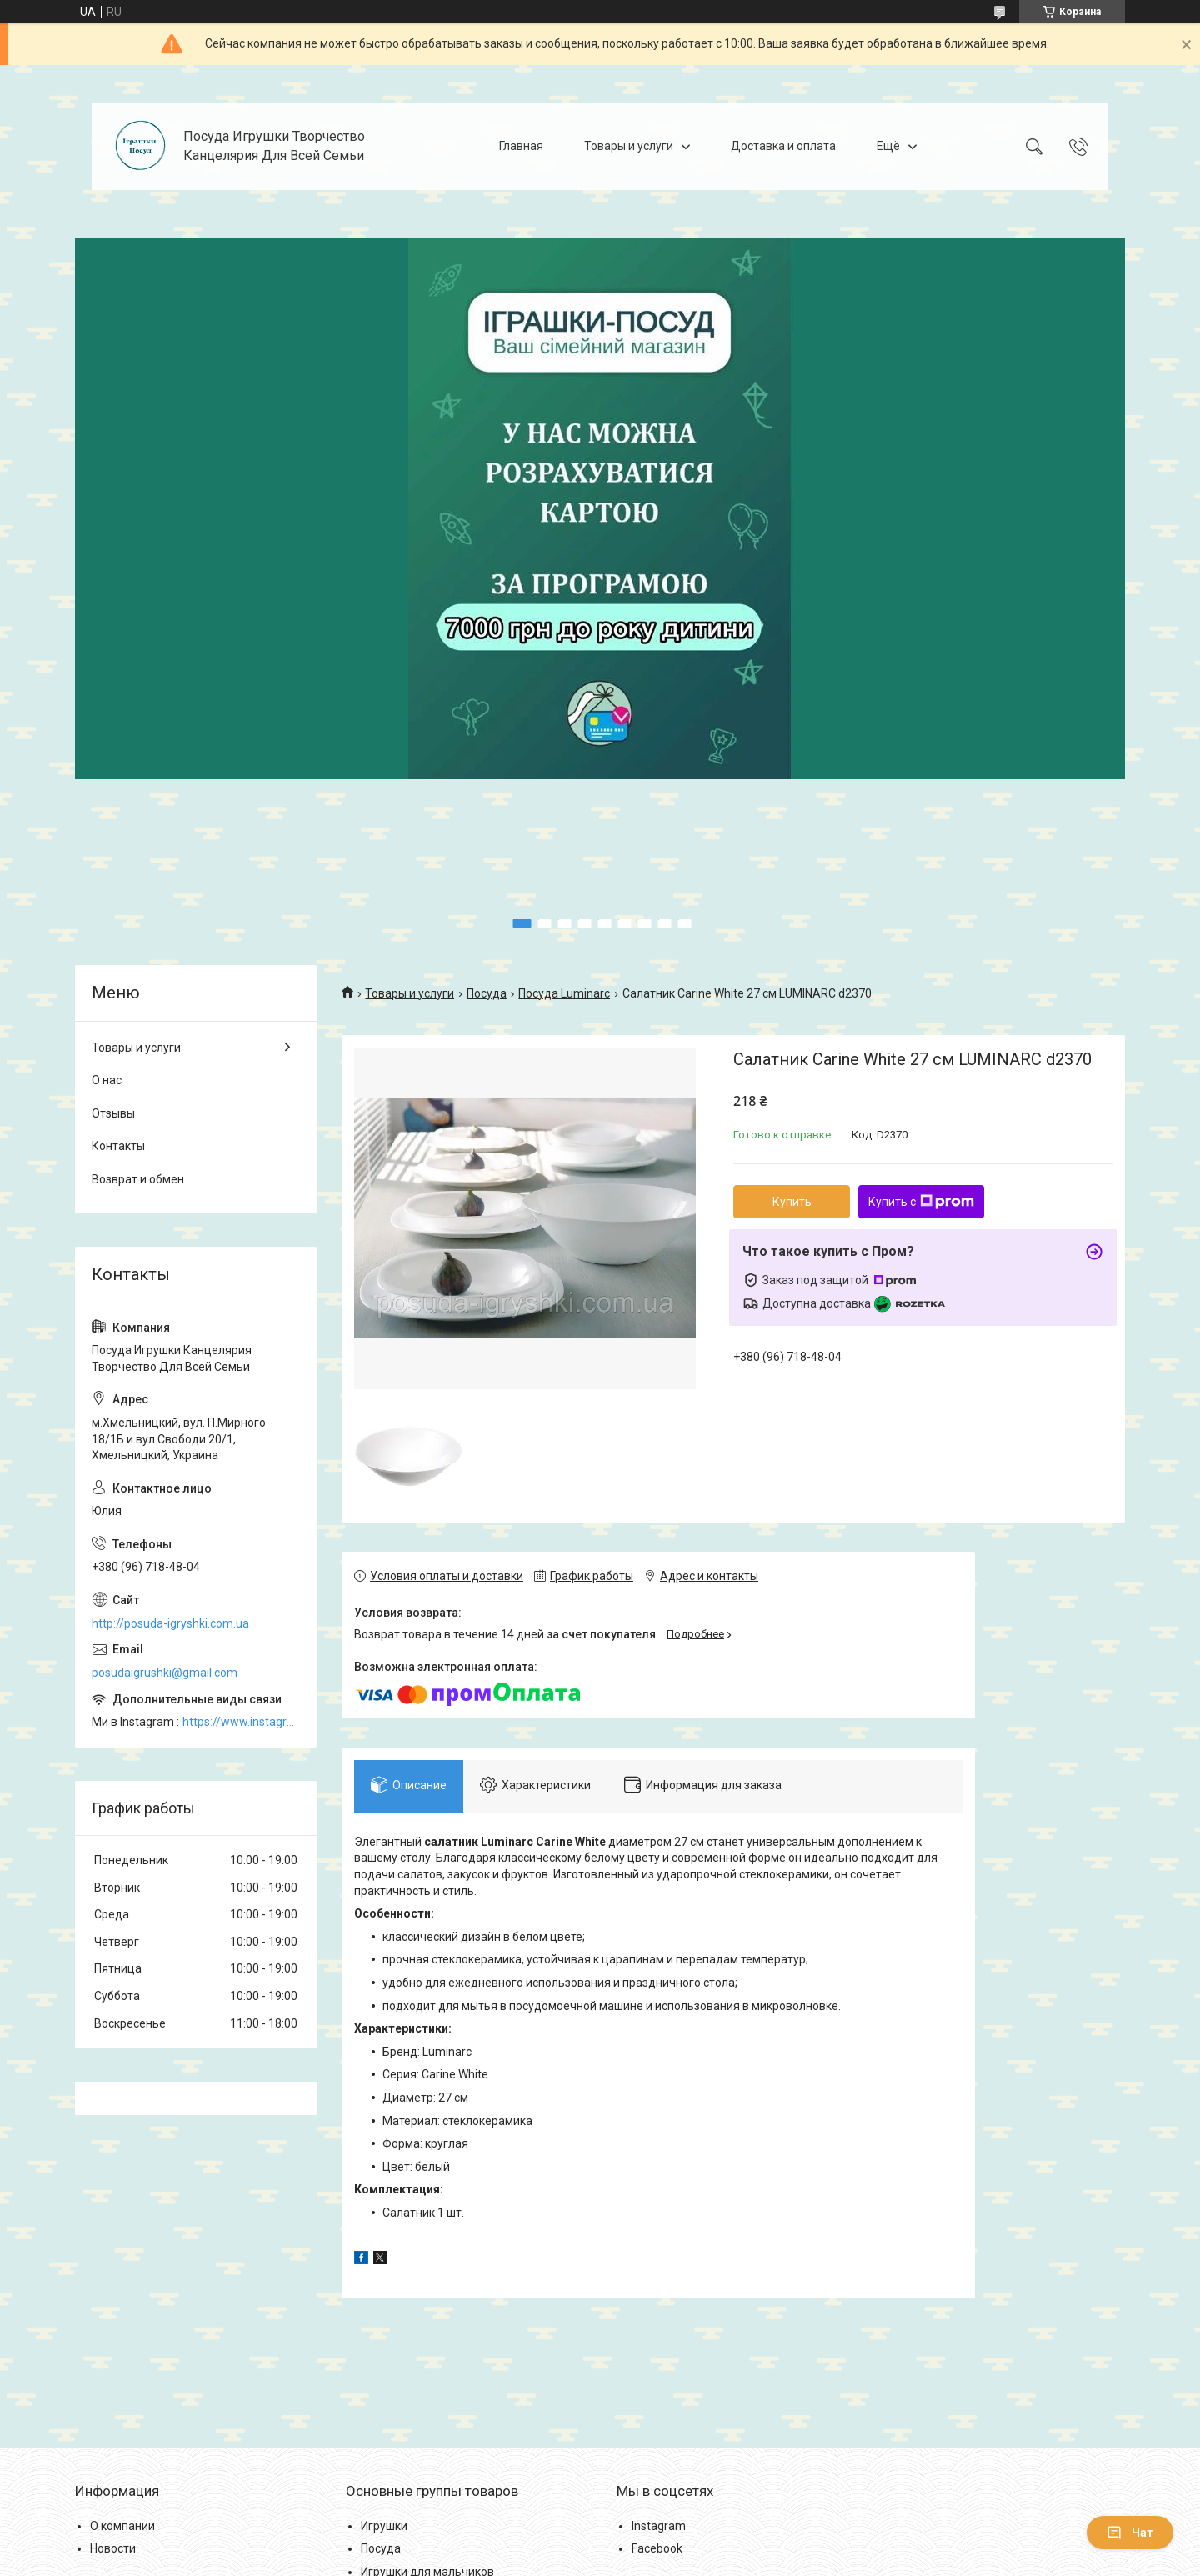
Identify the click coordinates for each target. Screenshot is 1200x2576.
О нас (107, 1080)
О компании (122, 2526)
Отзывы (113, 1113)
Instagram (659, 2526)
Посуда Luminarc (564, 993)
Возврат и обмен (138, 1179)
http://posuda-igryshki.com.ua (170, 1623)
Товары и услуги (628, 146)
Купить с (921, 1201)
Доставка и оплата (783, 146)
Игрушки (384, 2526)
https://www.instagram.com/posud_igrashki (241, 1721)
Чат (1130, 2532)
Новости (113, 2548)
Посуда (487, 993)
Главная (521, 146)
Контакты (118, 1146)
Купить (792, 1201)
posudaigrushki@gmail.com (165, 1672)
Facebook (657, 2548)
